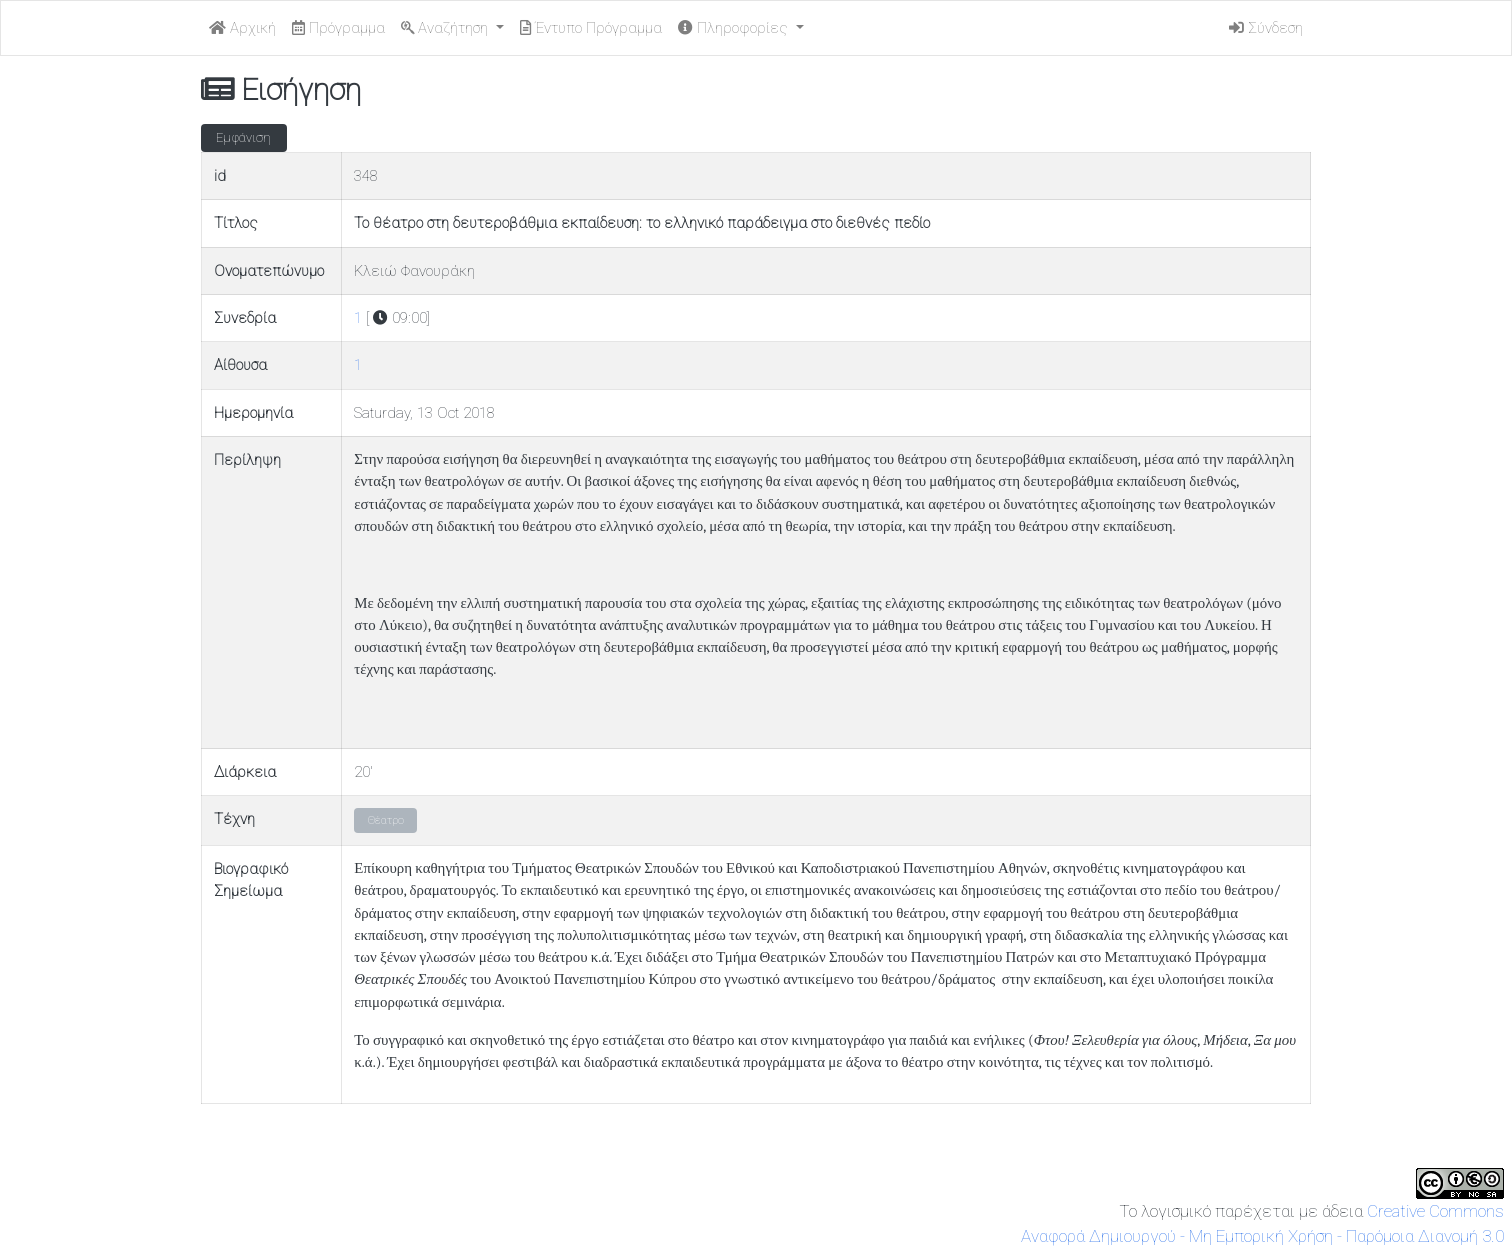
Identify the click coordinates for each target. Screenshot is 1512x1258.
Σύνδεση (1266, 28)
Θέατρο (386, 820)
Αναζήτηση (446, 28)
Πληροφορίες (735, 28)
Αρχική (242, 28)
